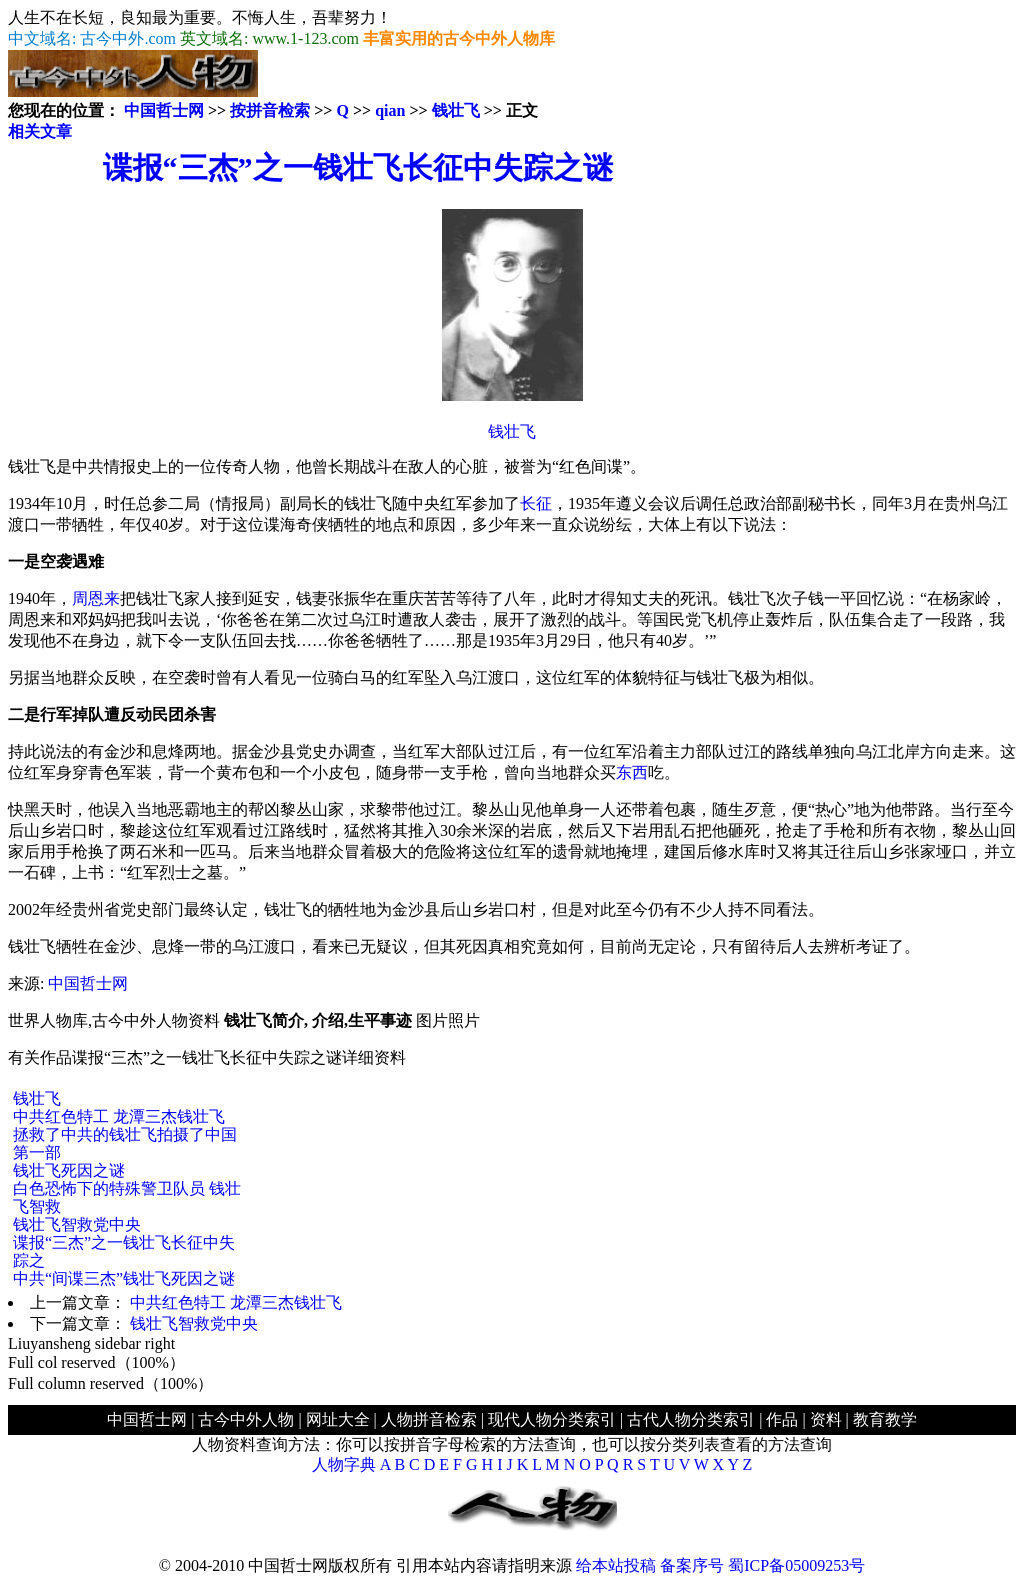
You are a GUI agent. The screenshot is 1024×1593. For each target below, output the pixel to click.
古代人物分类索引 (691, 1419)
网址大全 (338, 1419)
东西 (632, 772)
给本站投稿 (616, 1565)
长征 (536, 503)
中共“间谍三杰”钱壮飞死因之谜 (124, 1278)
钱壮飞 (456, 110)
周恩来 (96, 598)
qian (390, 110)
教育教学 (885, 1419)
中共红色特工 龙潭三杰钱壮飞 (119, 1116)
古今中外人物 (246, 1419)
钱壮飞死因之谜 (69, 1170)
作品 (782, 1419)
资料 (826, 1419)
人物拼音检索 (429, 1419)
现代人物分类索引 (552, 1419)
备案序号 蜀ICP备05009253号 (762, 1565)
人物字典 (344, 1464)
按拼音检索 (270, 110)
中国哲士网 (164, 110)
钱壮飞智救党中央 (77, 1224)
